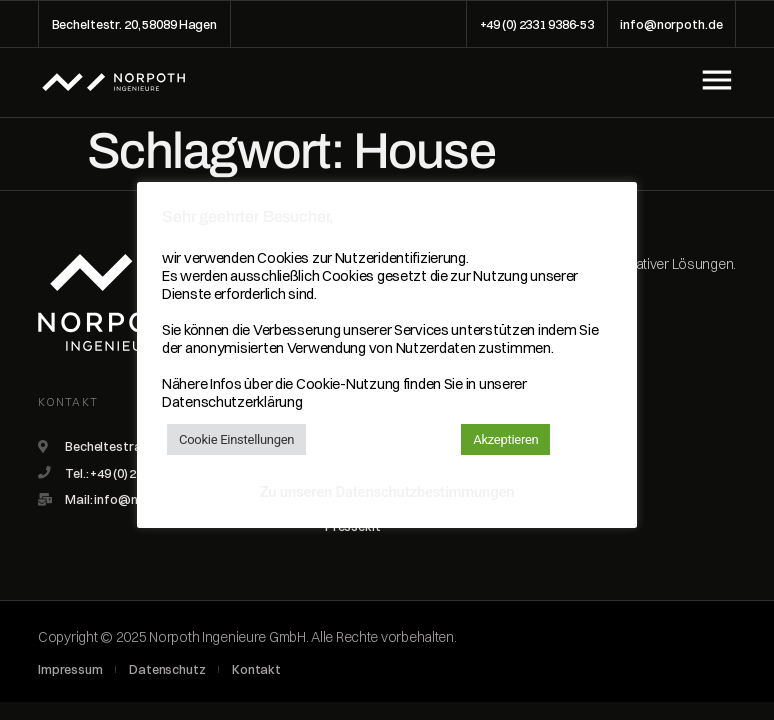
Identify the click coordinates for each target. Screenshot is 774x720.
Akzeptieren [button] (505, 439)
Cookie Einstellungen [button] (236, 439)
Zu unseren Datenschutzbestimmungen (387, 492)
